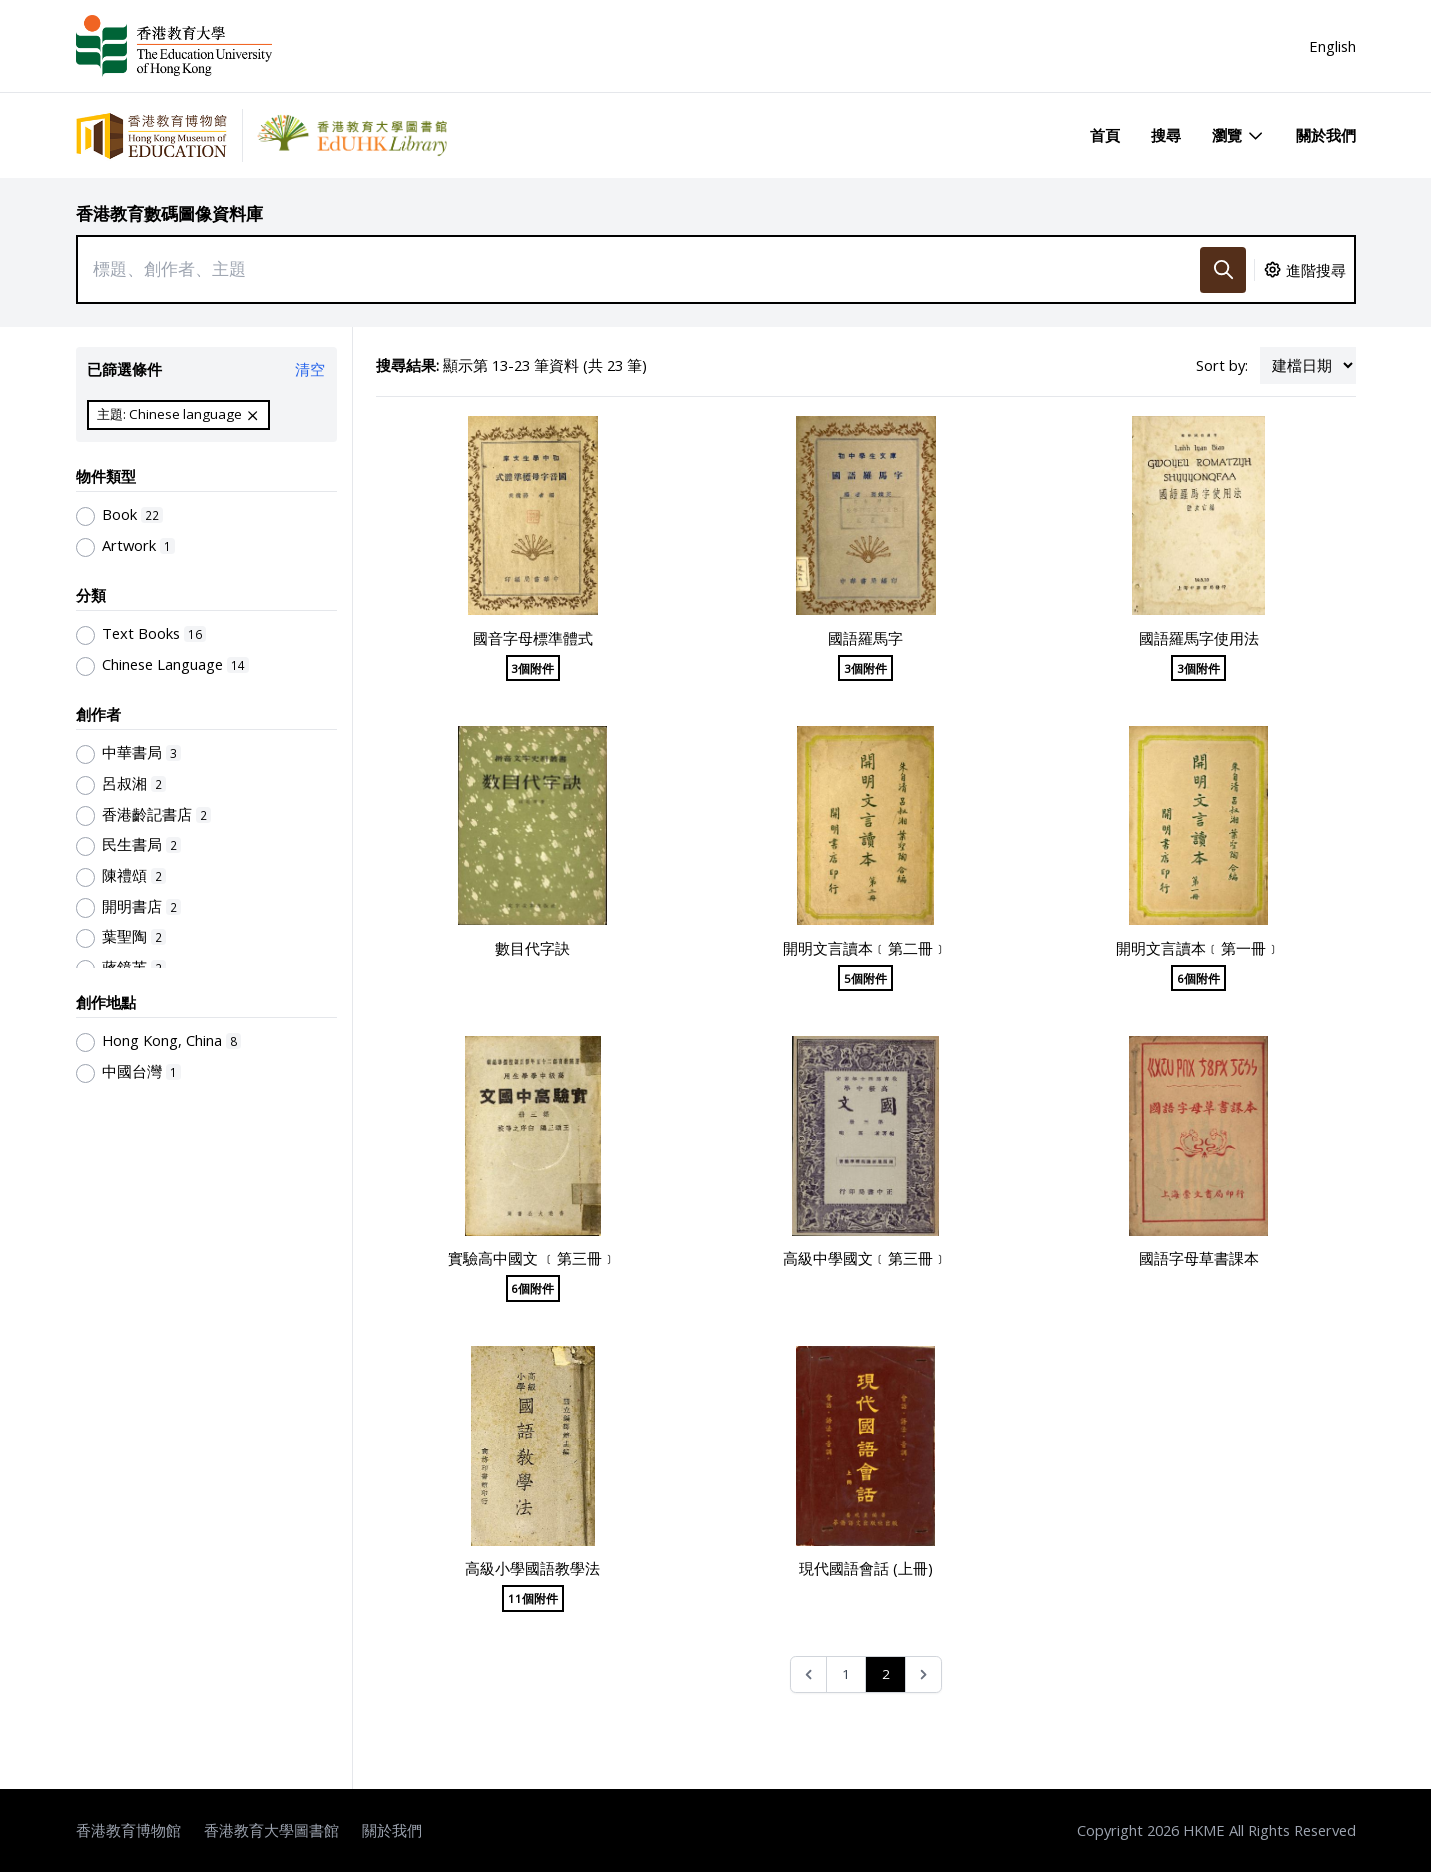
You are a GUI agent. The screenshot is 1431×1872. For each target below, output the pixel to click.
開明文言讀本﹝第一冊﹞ (1198, 948)
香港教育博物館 (128, 1830)
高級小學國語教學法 (532, 1568)
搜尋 (1166, 135)
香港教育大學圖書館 (271, 1830)
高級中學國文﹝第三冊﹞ (865, 1258)
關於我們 (1326, 135)
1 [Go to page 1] (846, 1674)
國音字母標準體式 (533, 638)
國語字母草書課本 (1199, 1258)
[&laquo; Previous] (808, 1674)
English (1332, 46)
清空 (310, 369)
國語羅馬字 (865, 638)
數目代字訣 (532, 948)
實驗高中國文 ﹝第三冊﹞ (532, 1258)
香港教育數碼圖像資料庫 (169, 213)
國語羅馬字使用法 (1199, 638)
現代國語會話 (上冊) (866, 1568)
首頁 (1105, 135)
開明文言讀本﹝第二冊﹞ (865, 948)
